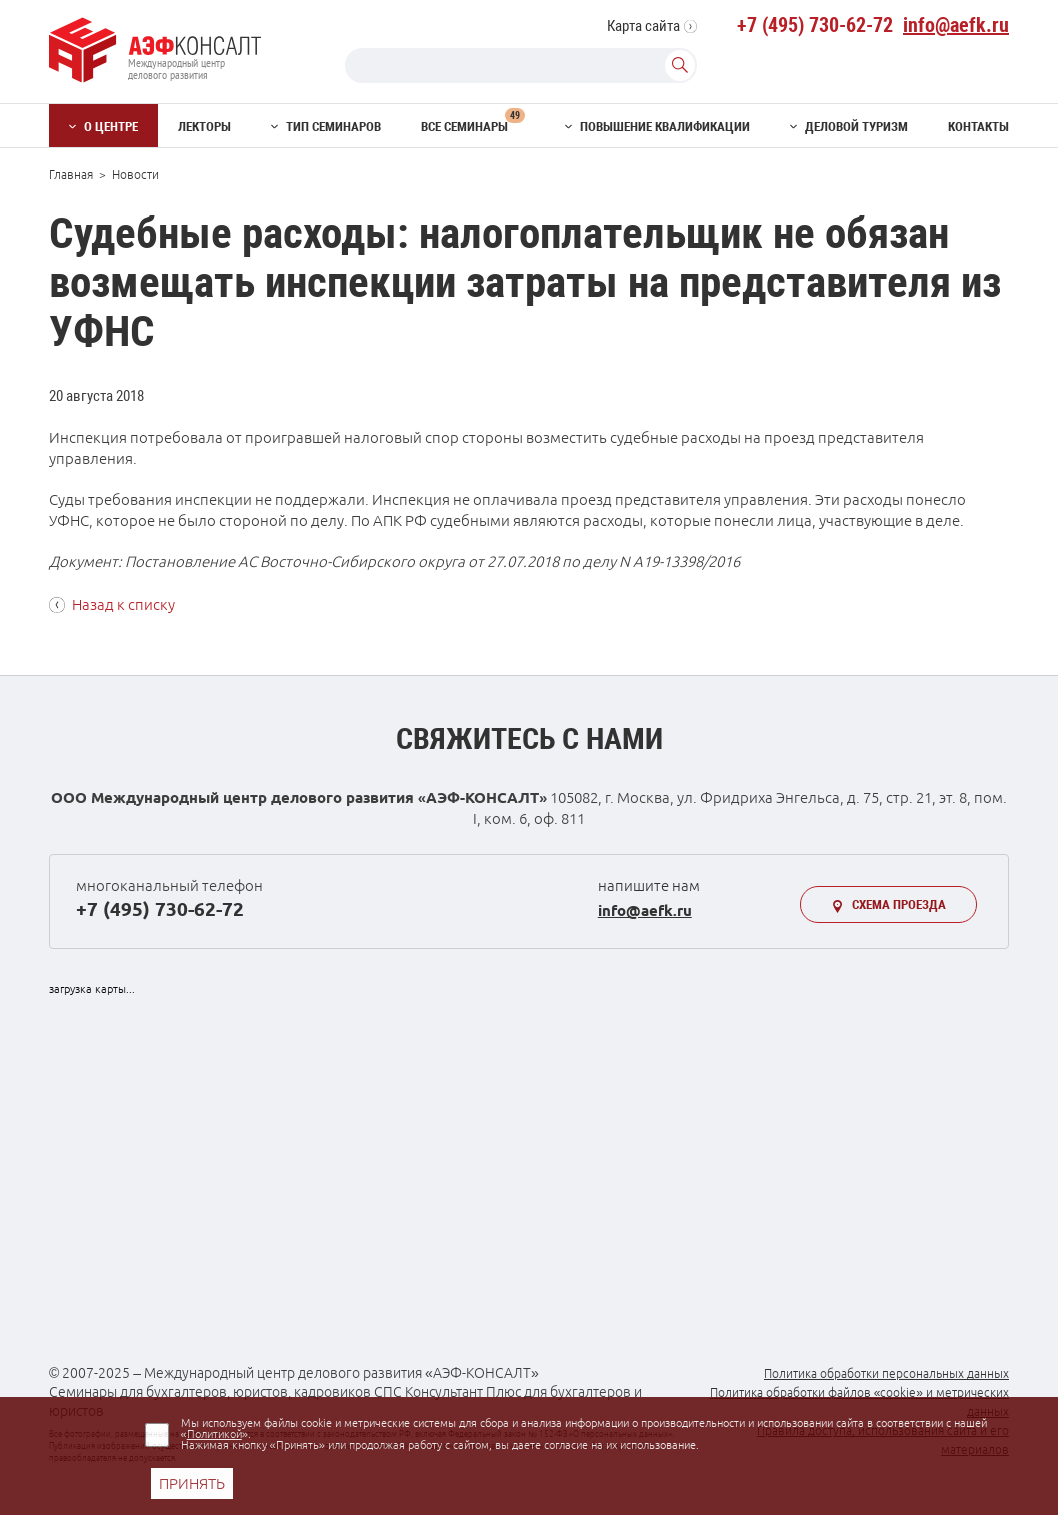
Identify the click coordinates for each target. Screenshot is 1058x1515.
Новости (135, 174)
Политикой (214, 1434)
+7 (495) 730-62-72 (815, 25)
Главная (71, 174)
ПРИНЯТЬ (192, 1483)
